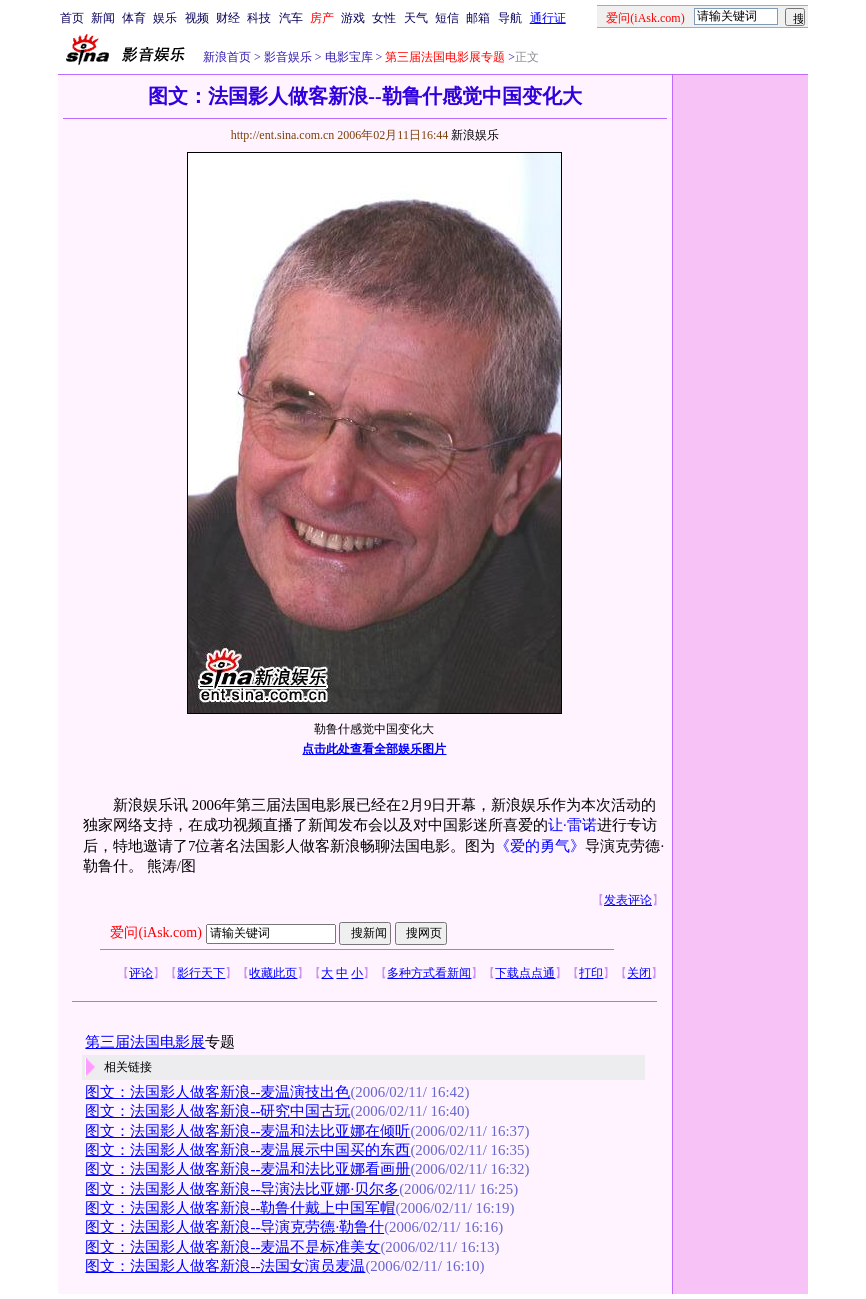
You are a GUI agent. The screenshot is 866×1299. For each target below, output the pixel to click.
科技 (259, 18)
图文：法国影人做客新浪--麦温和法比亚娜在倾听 (247, 1131)
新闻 (103, 18)
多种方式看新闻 (429, 973)
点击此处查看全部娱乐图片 (374, 749)
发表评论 (628, 900)
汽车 (291, 18)
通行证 (548, 18)
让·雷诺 (572, 825)
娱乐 (165, 18)
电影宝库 (347, 57)
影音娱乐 (288, 57)
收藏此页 (273, 973)
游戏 (353, 18)
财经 (228, 18)
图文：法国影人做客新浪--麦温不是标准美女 (232, 1247)
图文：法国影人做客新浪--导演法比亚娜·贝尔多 (242, 1189)
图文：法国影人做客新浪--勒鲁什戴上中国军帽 (240, 1208)
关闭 (639, 973)
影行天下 (201, 973)
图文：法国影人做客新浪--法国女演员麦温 (225, 1266)
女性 (384, 18)
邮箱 (478, 18)
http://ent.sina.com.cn (284, 135)
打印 (591, 973)
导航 (510, 18)
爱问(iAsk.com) (155, 932)
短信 (447, 18)
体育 (134, 18)
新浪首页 (227, 57)
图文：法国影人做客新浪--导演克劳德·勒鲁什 (234, 1227)
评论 (141, 973)
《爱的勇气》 (540, 846)
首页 (72, 18)
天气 (416, 18)
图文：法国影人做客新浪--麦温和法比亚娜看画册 (247, 1169)
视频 (197, 18)
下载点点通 (525, 973)
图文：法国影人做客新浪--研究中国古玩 (217, 1111)
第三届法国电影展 (145, 1042)
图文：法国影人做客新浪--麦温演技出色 (217, 1092)
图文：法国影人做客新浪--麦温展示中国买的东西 (247, 1150)
